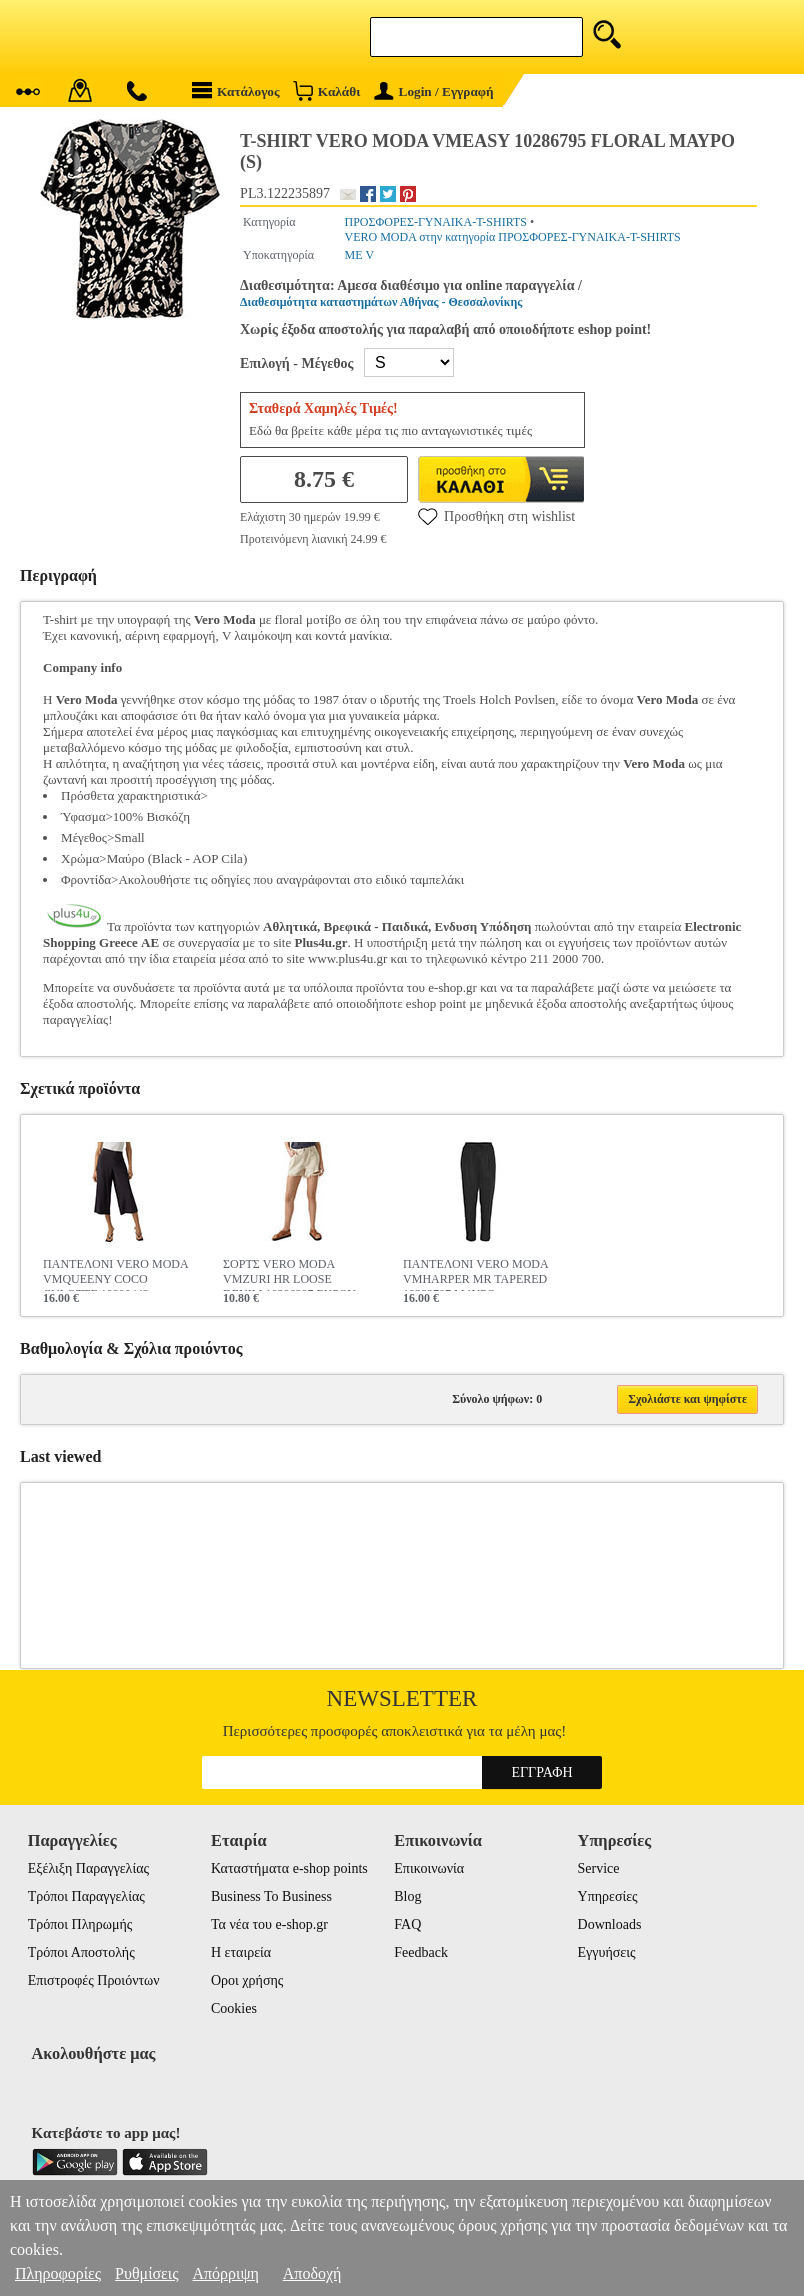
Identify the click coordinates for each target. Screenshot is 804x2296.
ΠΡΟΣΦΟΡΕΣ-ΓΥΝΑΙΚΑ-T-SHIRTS (435, 222)
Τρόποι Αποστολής (81, 1952)
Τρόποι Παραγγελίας (86, 1896)
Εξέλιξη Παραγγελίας (88, 1868)
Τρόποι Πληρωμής (80, 1924)
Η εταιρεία (241, 1952)
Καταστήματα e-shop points (289, 1868)
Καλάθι (326, 90)
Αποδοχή (312, 2273)
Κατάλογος (236, 90)
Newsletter (402, 1698)
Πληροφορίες (58, 2273)
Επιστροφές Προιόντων (94, 1980)
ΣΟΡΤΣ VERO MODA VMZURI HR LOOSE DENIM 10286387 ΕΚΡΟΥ (289, 1274)
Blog (407, 1896)
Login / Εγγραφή (434, 91)
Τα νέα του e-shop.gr (269, 1924)
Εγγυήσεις (607, 1952)
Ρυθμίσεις (146, 2273)
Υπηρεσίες (608, 1896)
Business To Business (271, 1896)
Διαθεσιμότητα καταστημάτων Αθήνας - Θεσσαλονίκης (381, 302)
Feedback (421, 1952)
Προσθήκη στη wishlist (496, 516)
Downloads (610, 1924)
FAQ (407, 1924)
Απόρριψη (225, 2273)
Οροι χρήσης (247, 1980)
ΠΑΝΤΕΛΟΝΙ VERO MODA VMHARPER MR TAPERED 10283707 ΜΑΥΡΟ (475, 1274)
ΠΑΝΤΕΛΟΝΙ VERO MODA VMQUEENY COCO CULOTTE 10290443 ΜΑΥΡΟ (115, 1274)
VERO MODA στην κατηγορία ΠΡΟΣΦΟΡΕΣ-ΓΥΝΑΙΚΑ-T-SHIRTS (512, 237)
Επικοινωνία (429, 1868)
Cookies (234, 2008)
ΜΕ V (359, 255)
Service (599, 1868)
